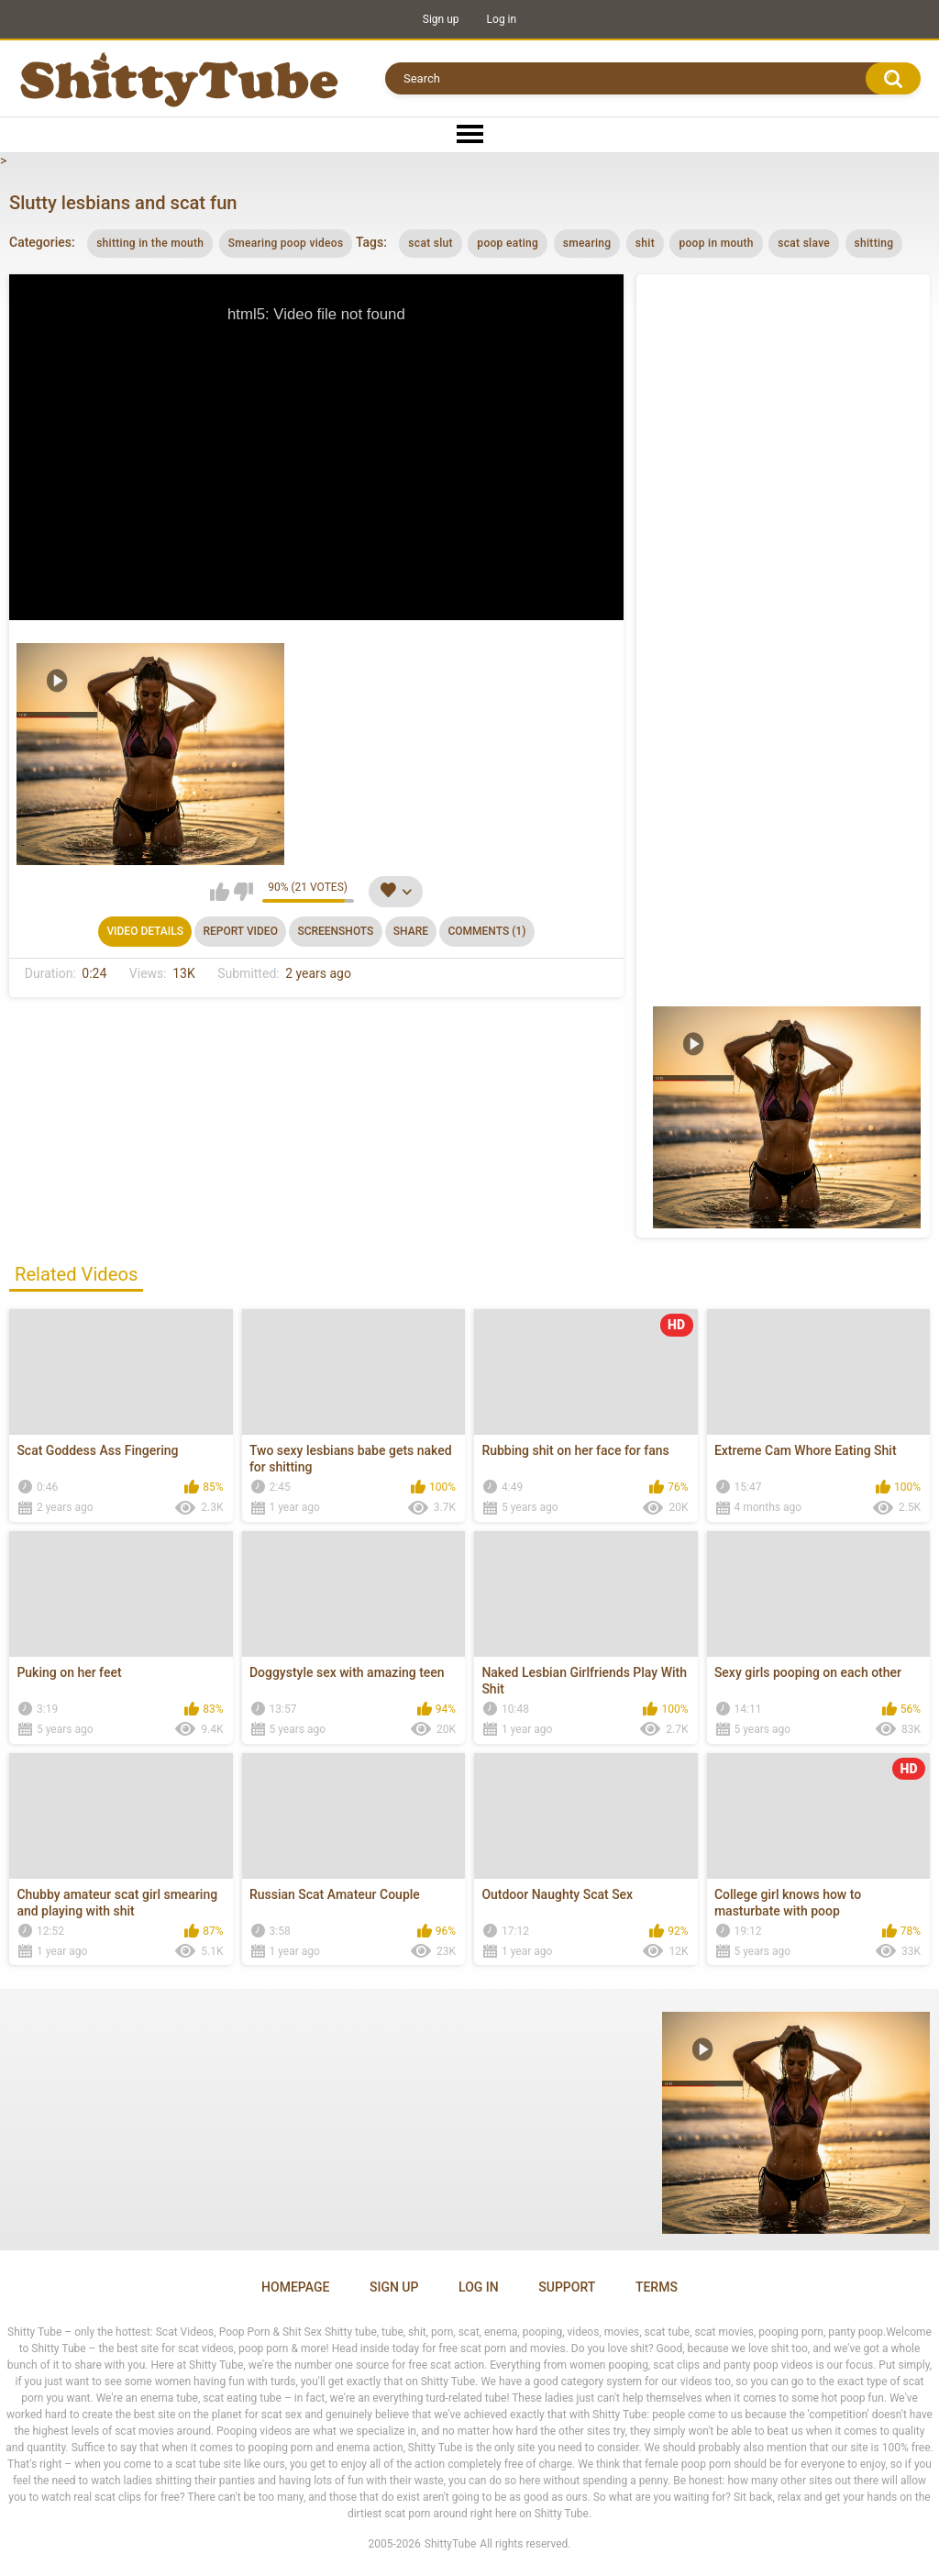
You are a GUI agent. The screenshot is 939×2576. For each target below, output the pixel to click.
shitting (874, 243)
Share (410, 931)
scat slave (804, 243)
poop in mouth (716, 243)
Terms (656, 2287)
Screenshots (335, 931)
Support (566, 2287)
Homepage (295, 2287)
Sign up (441, 19)
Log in (502, 19)
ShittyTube (451, 2543)
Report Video (240, 931)
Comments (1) (486, 931)
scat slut (430, 243)
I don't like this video (243, 892)
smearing (587, 243)
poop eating (507, 243)
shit (645, 243)
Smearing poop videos (286, 243)
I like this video (219, 892)
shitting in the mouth (150, 243)
